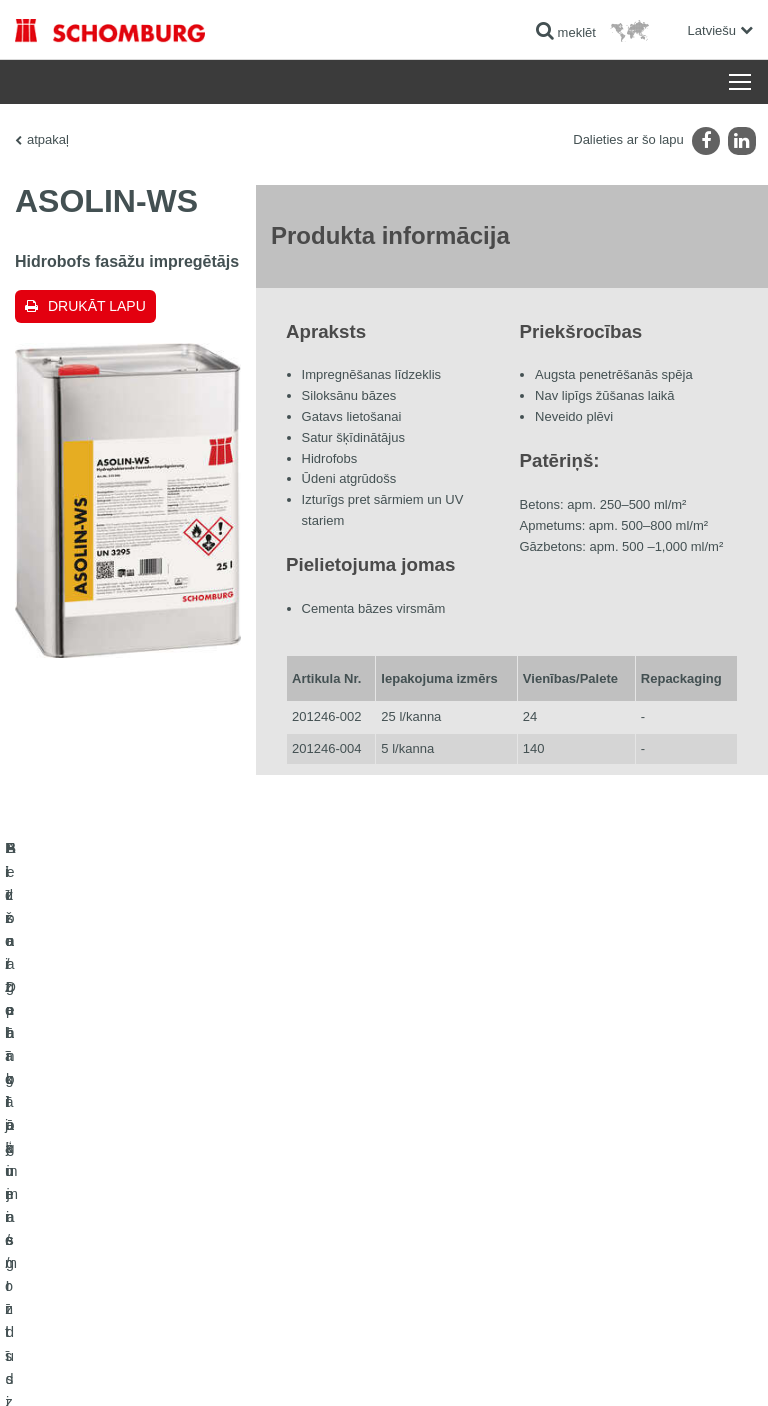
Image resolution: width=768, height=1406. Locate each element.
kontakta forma (438, 1167)
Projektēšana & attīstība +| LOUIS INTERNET (646, 1367)
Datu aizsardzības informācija (438, 1367)
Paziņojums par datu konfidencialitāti (275, 1367)
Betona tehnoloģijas (67, 1197)
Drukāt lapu (97, 306)
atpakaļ (48, 139)
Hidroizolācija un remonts (82, 1107)
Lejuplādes (428, 1137)
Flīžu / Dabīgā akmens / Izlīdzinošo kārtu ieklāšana (150, 1137)
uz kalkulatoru (436, 1107)
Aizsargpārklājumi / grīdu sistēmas (106, 1167)
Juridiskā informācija (134, 1367)
